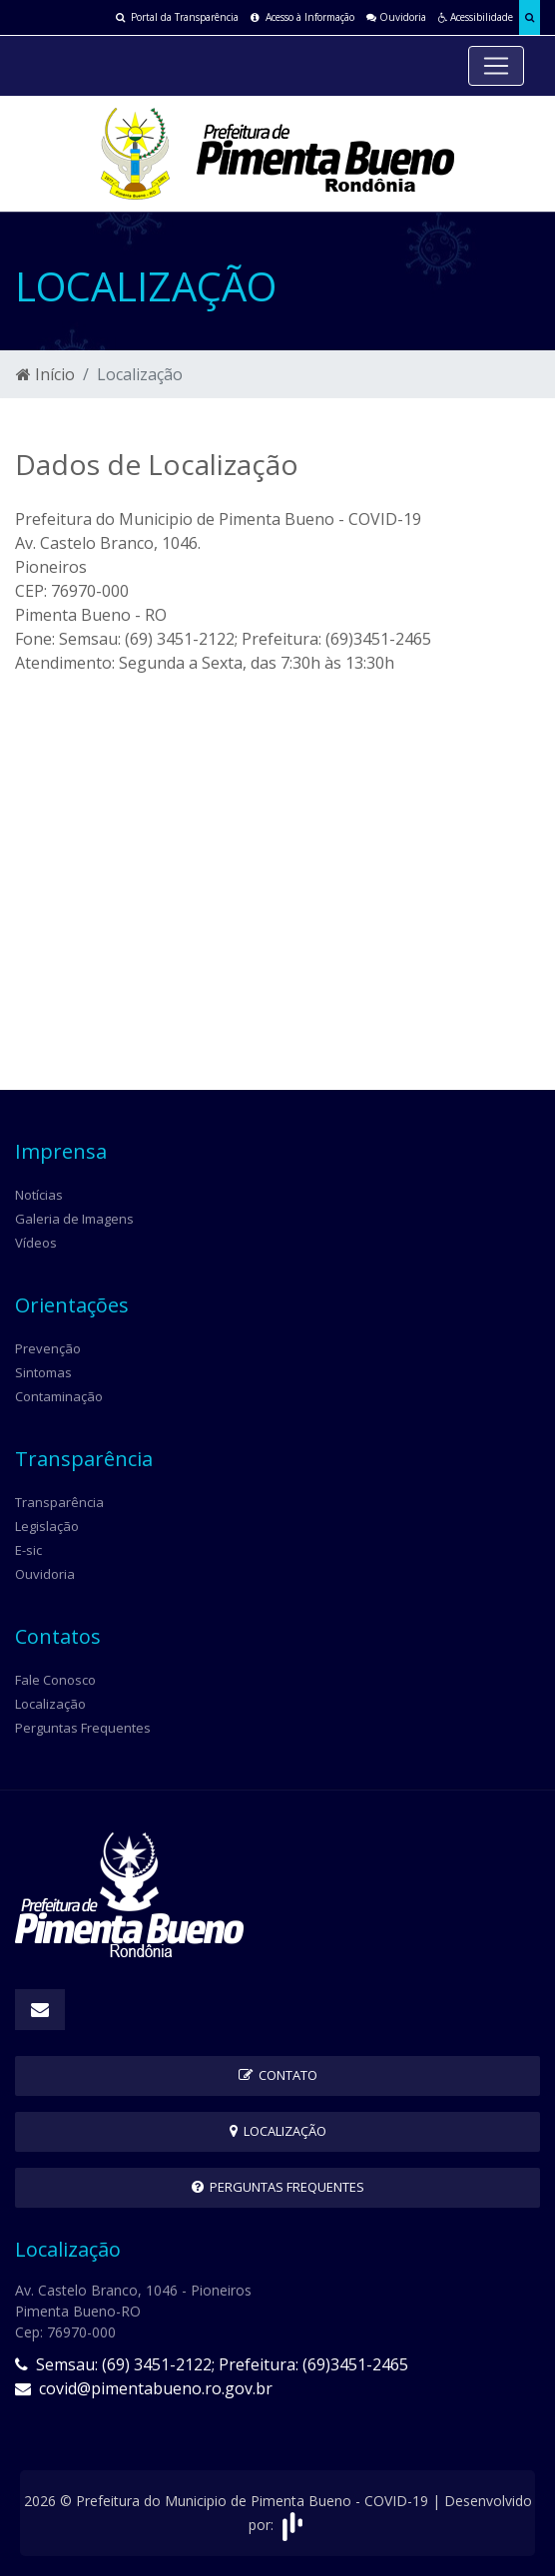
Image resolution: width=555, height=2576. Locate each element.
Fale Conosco (55, 1680)
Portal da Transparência (177, 17)
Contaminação (59, 1396)
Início (45, 374)
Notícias (39, 1195)
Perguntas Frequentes (83, 1728)
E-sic (28, 1550)
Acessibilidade (475, 17)
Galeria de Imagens (74, 1219)
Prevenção (48, 1348)
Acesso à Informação (302, 17)
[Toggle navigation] (496, 66)
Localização (50, 1704)
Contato (278, 2075)
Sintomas (43, 1372)
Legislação (47, 1526)
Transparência (59, 1502)
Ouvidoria (396, 17)
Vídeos (36, 1243)
